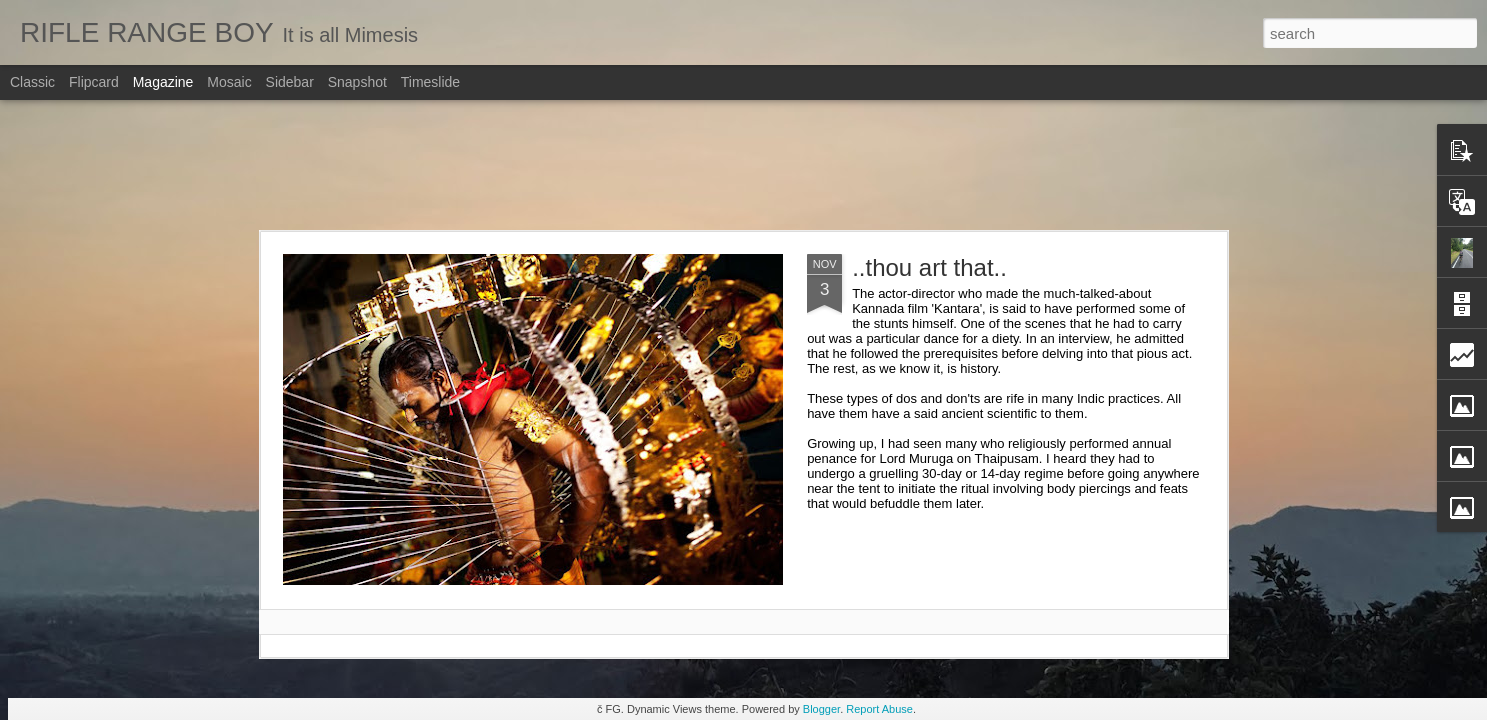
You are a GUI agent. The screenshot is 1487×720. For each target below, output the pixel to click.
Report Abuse (879, 709)
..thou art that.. (929, 267)
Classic (32, 82)
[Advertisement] (744, 165)
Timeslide (430, 82)
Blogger (821, 709)
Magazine (163, 82)
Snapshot (357, 82)
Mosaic (229, 82)
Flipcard (94, 82)
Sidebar (290, 82)
